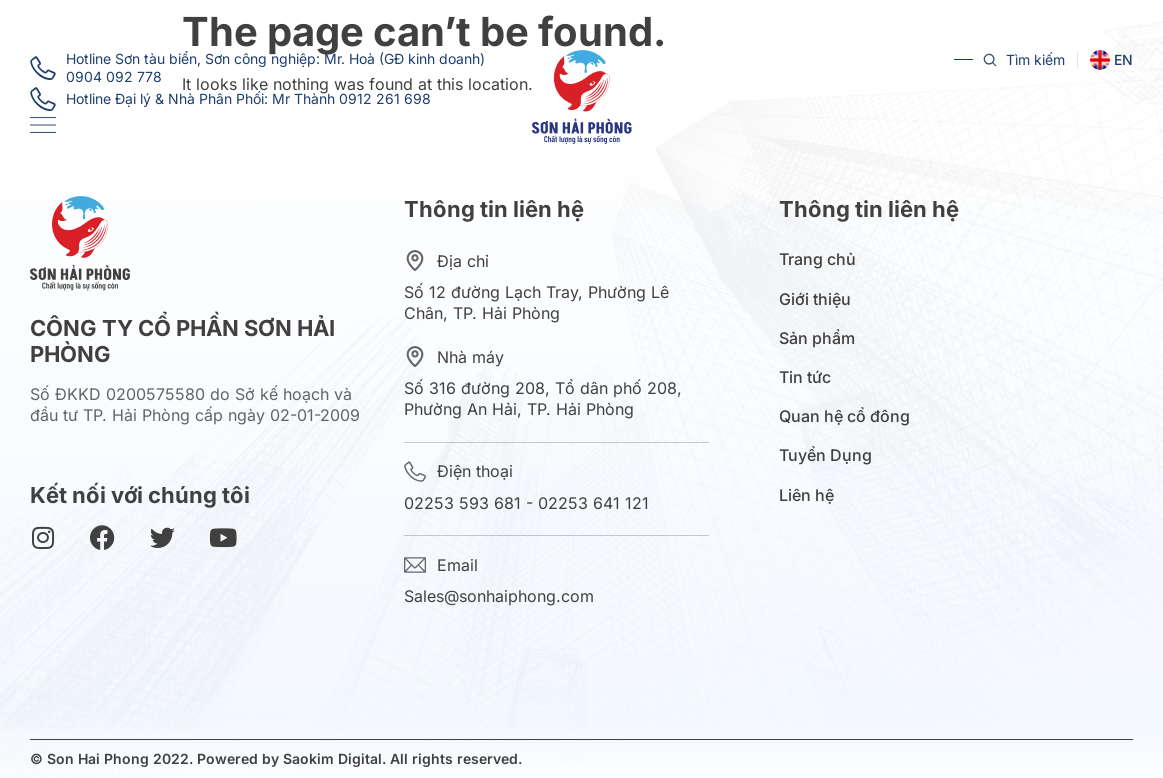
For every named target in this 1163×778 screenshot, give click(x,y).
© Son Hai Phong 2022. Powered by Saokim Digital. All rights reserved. (276, 758)
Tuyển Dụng (825, 455)
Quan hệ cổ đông (849, 416)
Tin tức (810, 377)
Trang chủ (817, 259)
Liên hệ (806, 495)
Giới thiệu (820, 299)
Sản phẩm (822, 338)
